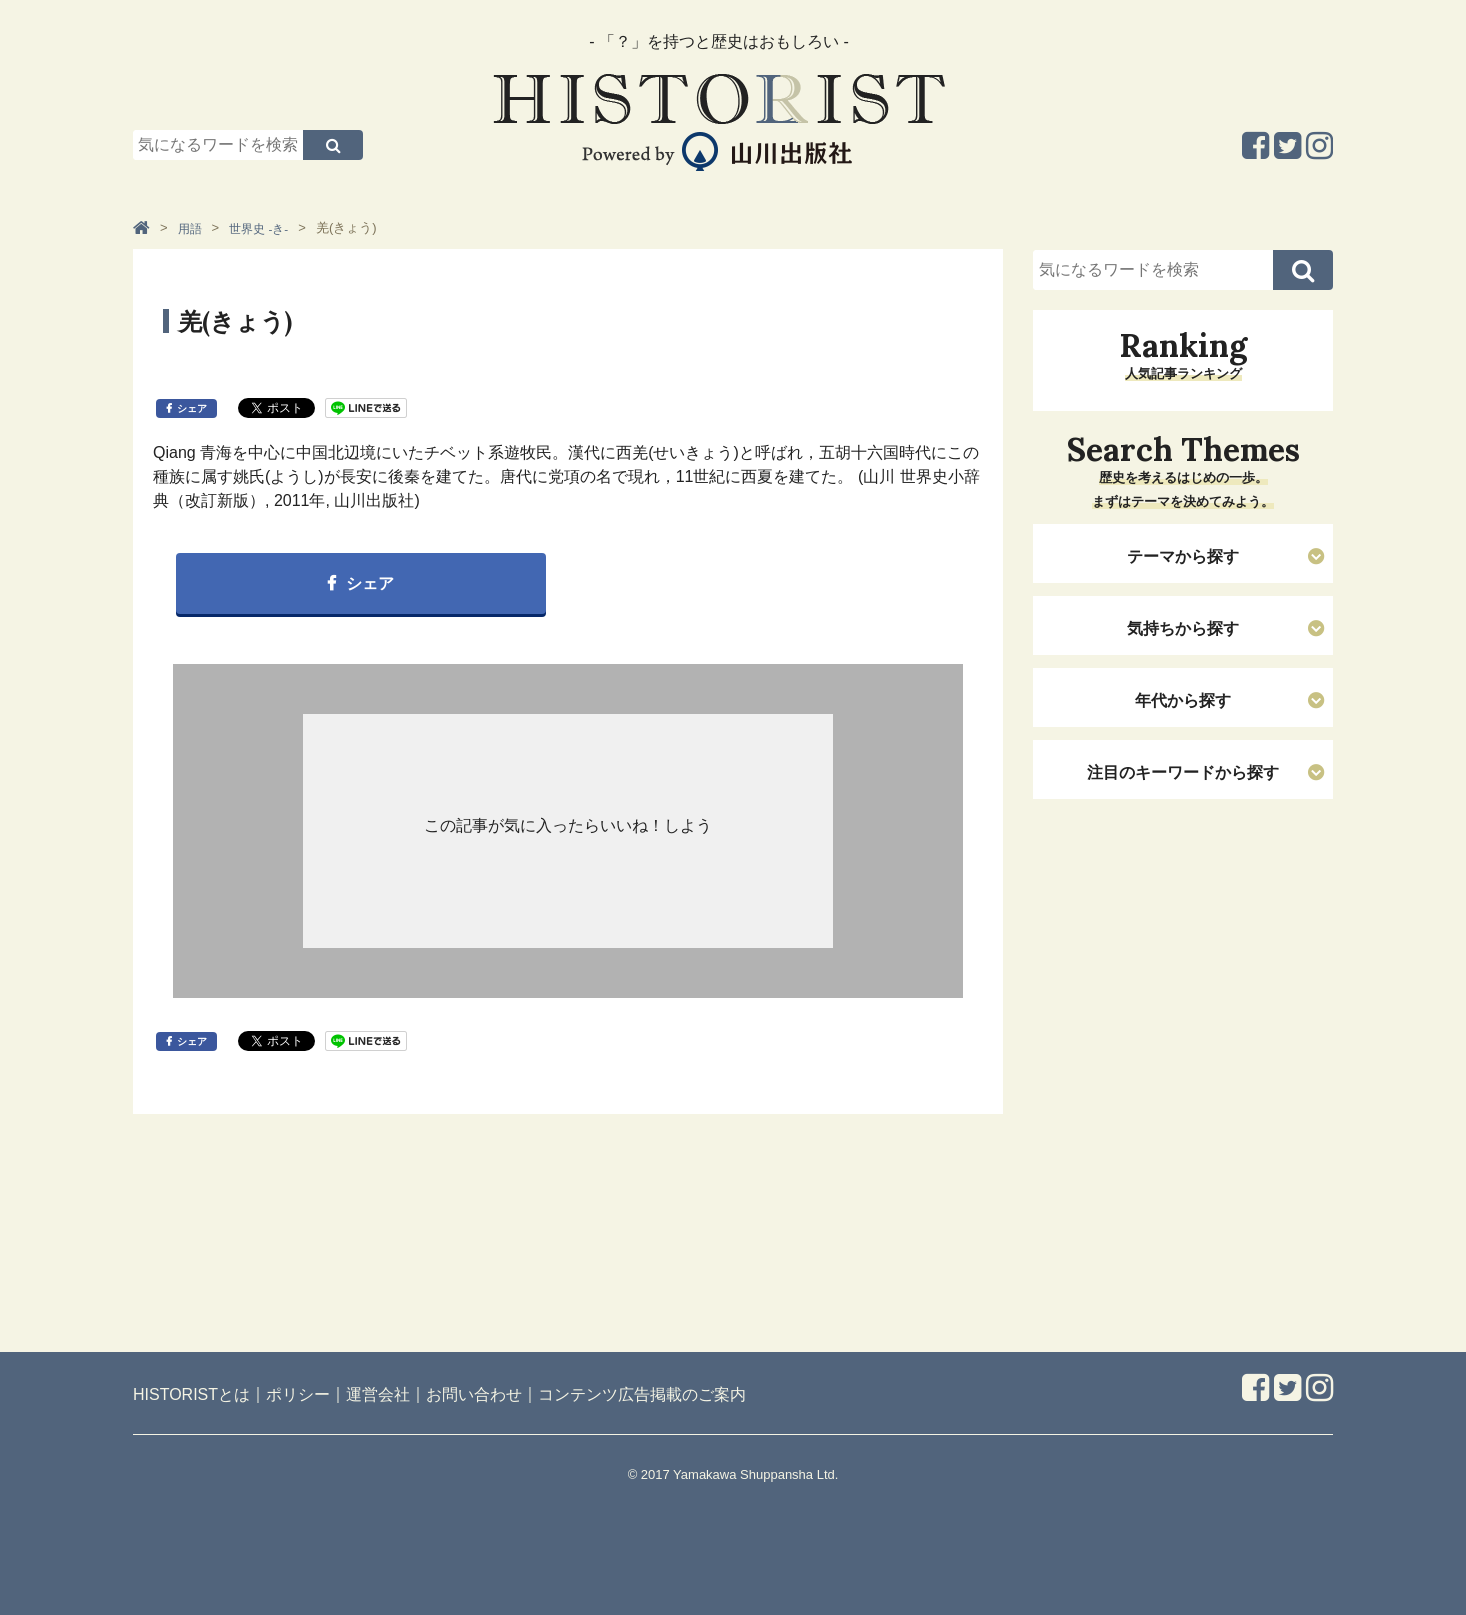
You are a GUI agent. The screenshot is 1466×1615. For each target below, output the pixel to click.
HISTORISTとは (191, 1394)
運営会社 (378, 1394)
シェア (192, 408)
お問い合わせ (474, 1394)
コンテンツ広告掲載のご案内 (642, 1394)
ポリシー (298, 1394)
